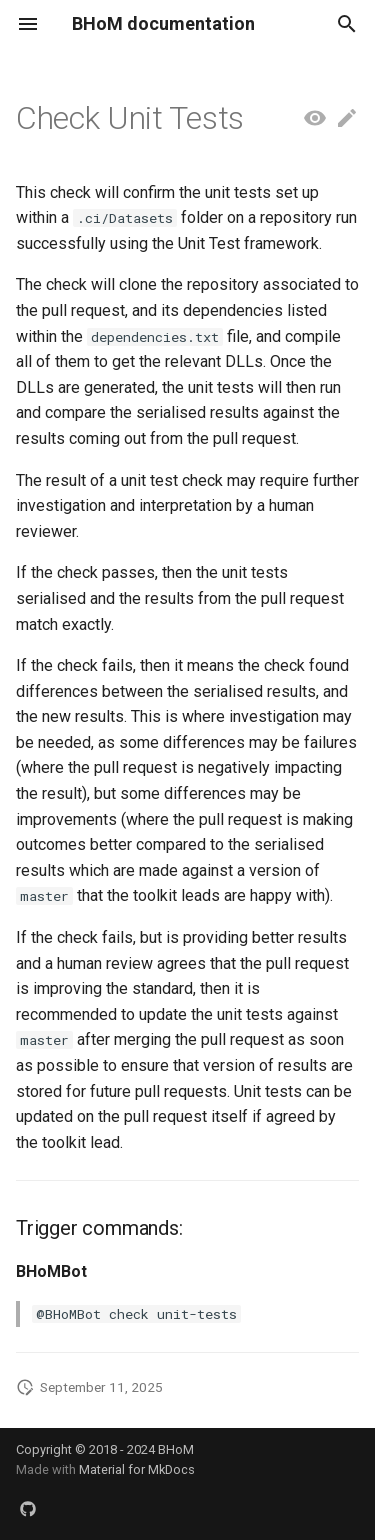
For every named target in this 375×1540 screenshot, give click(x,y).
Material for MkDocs (137, 1469)
